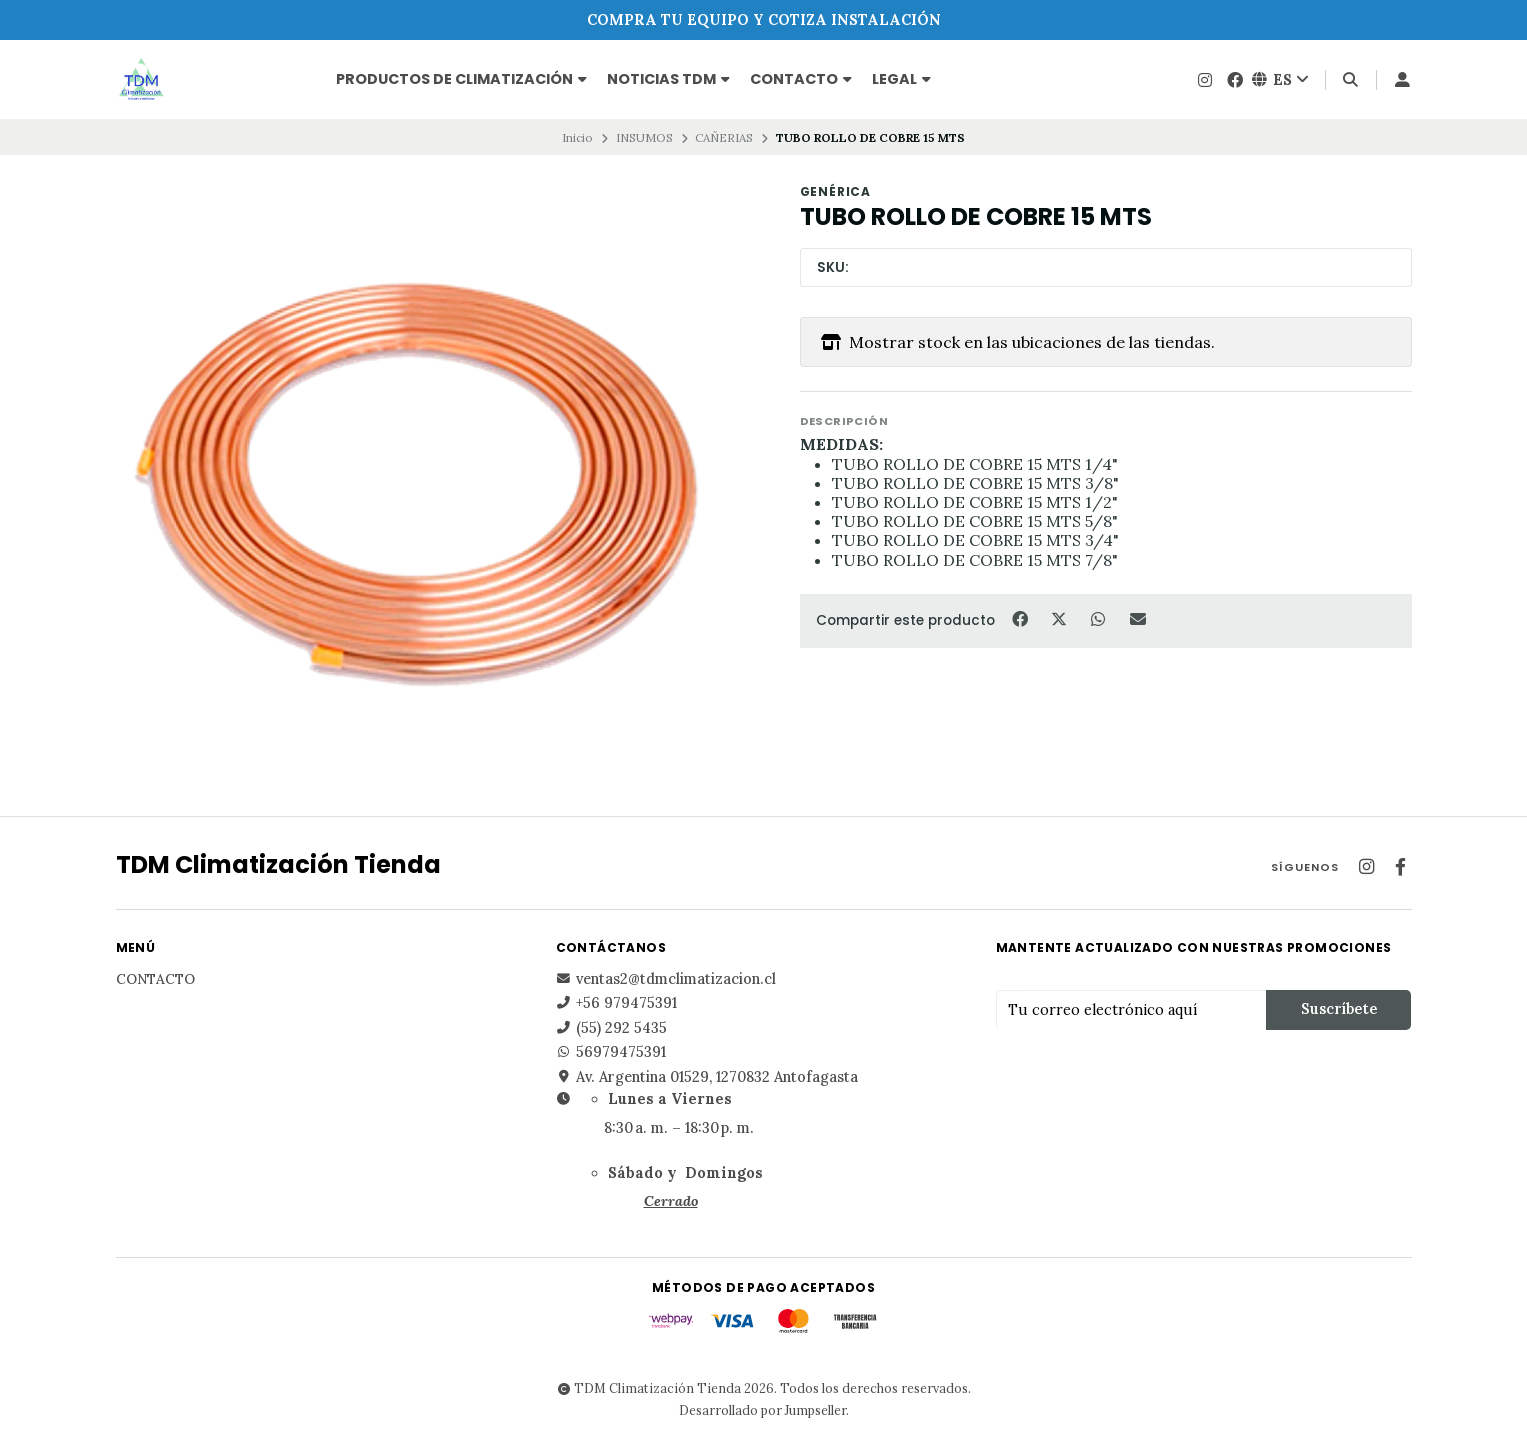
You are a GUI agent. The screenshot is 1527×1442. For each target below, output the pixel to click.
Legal (901, 79)
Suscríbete (1339, 1009)
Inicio (577, 137)
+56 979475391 (616, 1003)
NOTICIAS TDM (668, 79)
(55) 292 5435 (611, 1028)
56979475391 (611, 1052)
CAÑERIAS (724, 137)
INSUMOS (644, 137)
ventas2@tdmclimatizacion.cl (666, 979)
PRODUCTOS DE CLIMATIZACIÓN (461, 79)
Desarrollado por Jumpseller (762, 1410)
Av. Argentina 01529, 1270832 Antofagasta (707, 1077)
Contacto (801, 79)
